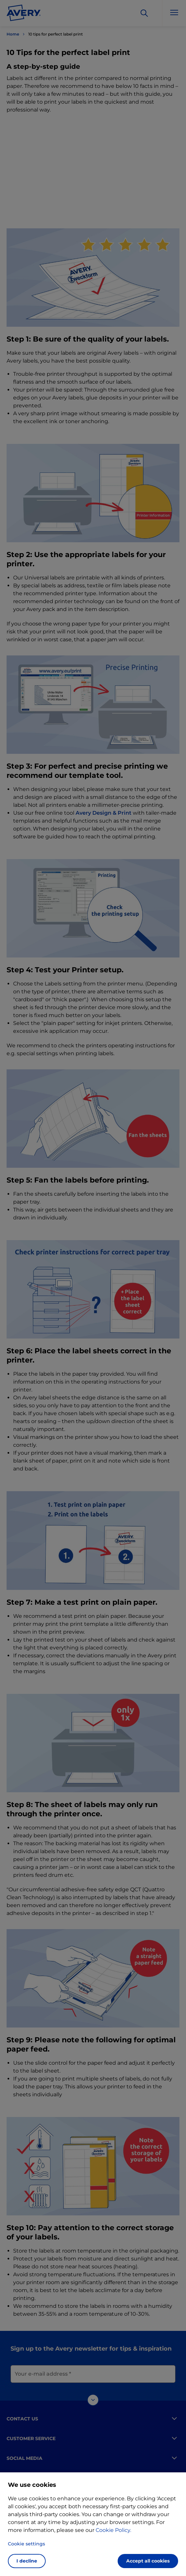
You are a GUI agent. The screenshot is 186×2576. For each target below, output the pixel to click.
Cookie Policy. (113, 2530)
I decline (26, 2561)
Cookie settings (26, 2544)
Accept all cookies (148, 2561)
